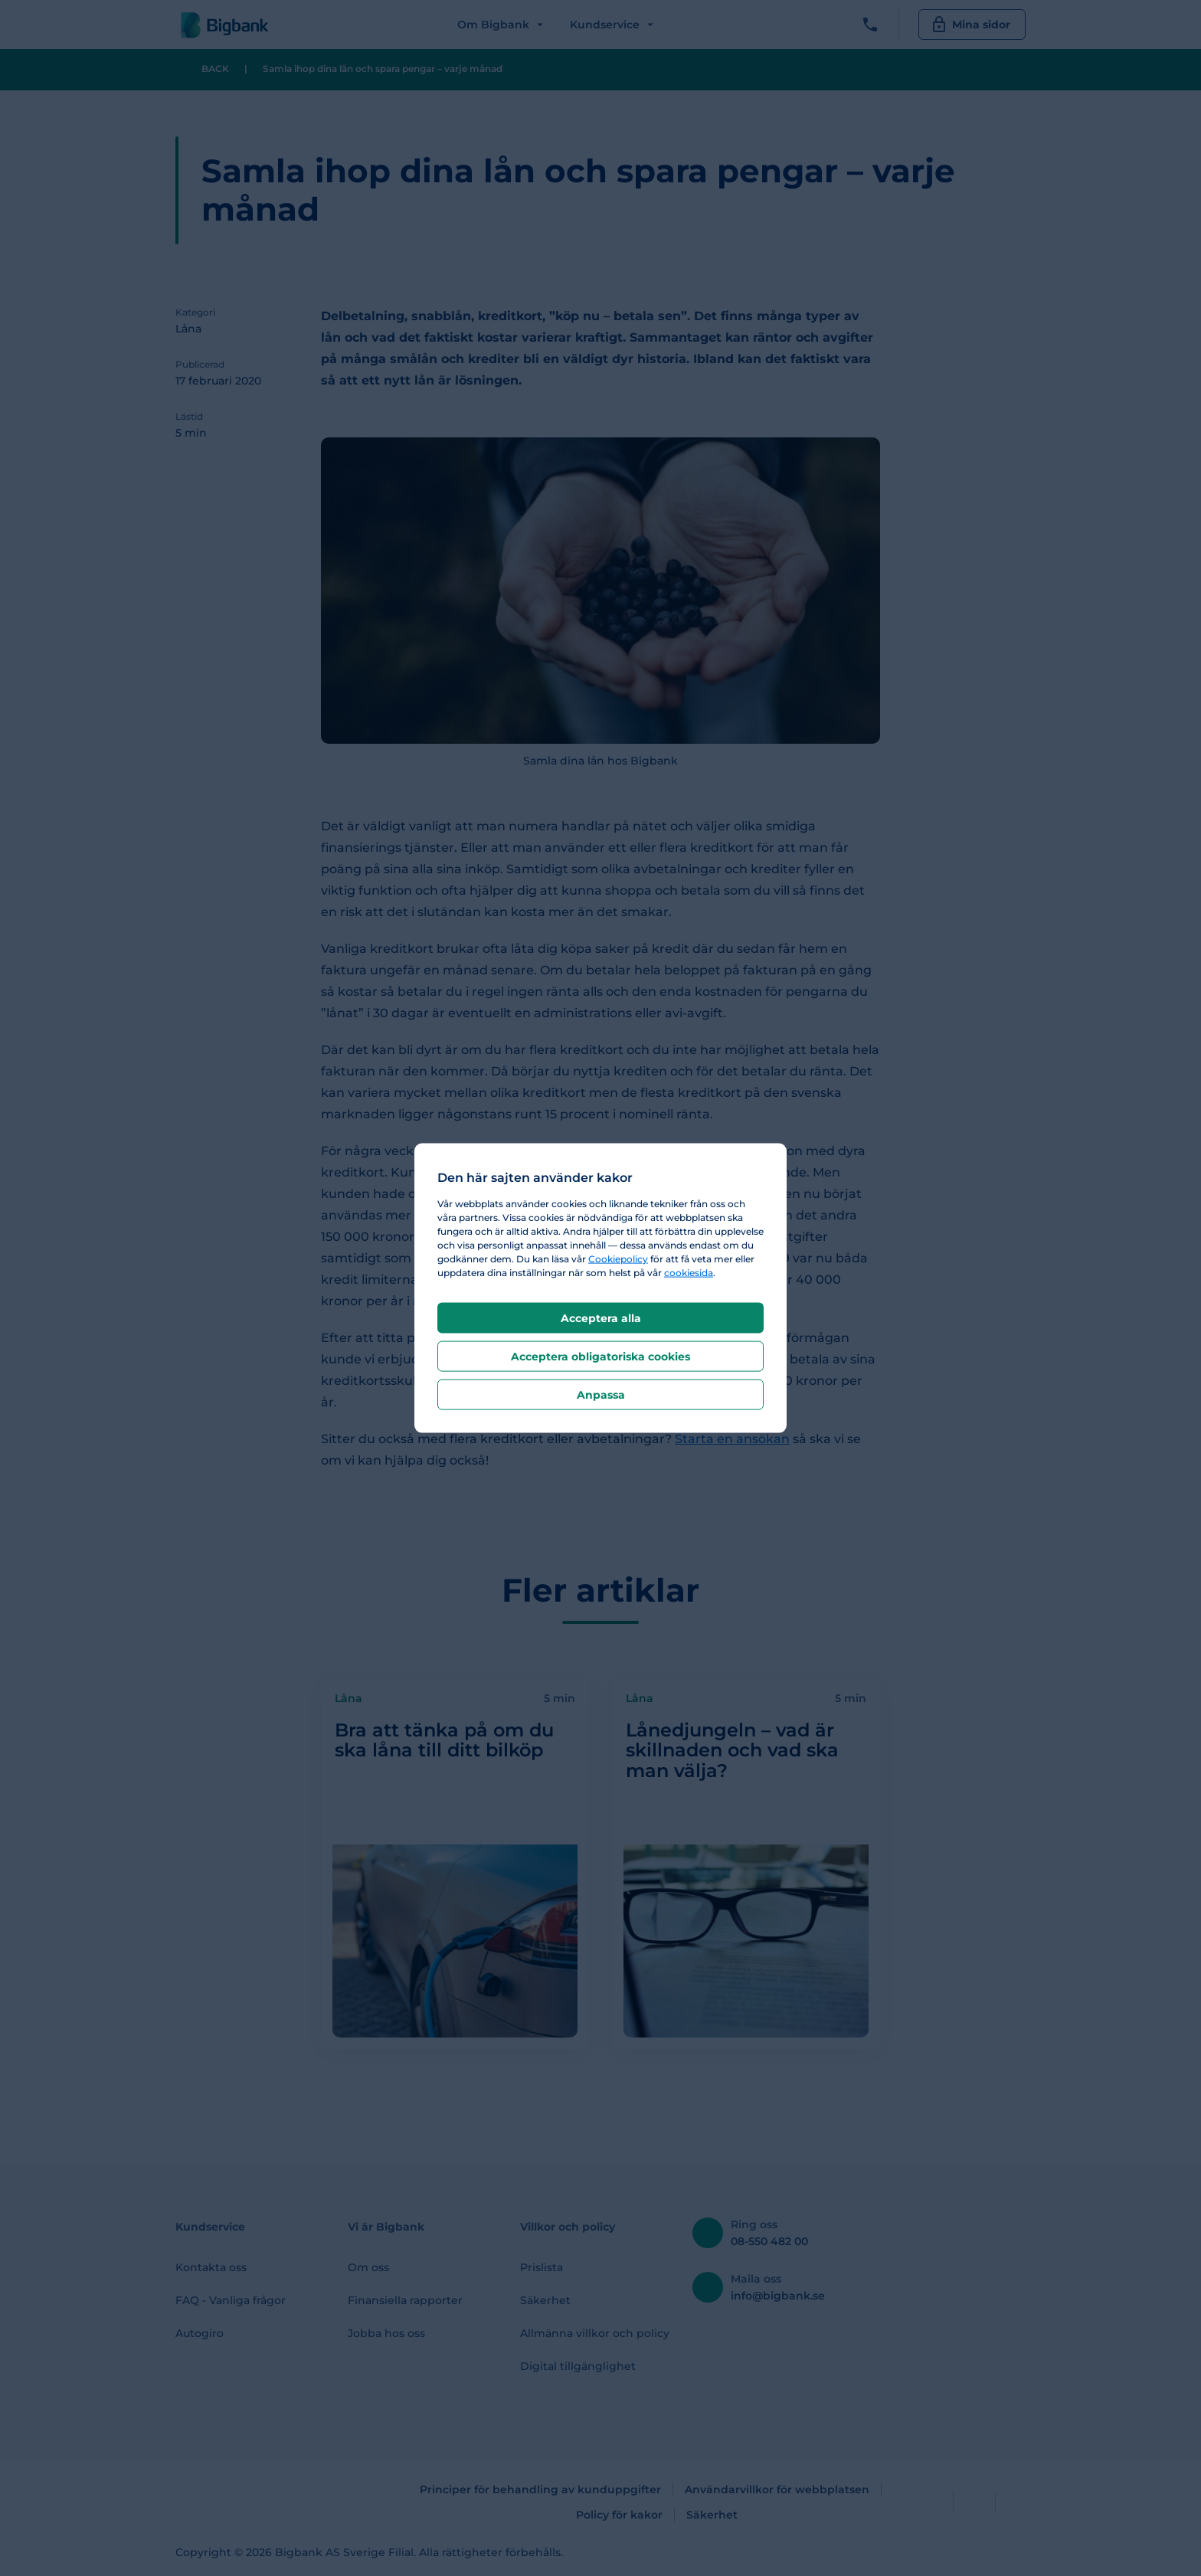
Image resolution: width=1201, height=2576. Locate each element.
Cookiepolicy (618, 1258)
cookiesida (688, 1272)
